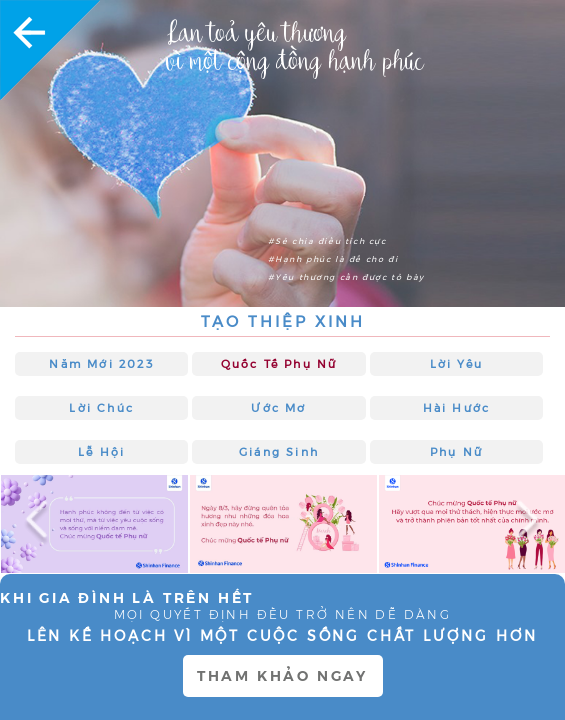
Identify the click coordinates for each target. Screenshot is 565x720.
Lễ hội (101, 452)
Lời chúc (101, 408)
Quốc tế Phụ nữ (279, 364)
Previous (45, 524)
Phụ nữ (456, 452)
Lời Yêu (456, 364)
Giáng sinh (279, 452)
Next (520, 524)
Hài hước (457, 408)
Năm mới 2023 (101, 364)
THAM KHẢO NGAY (282, 676)
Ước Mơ (278, 408)
